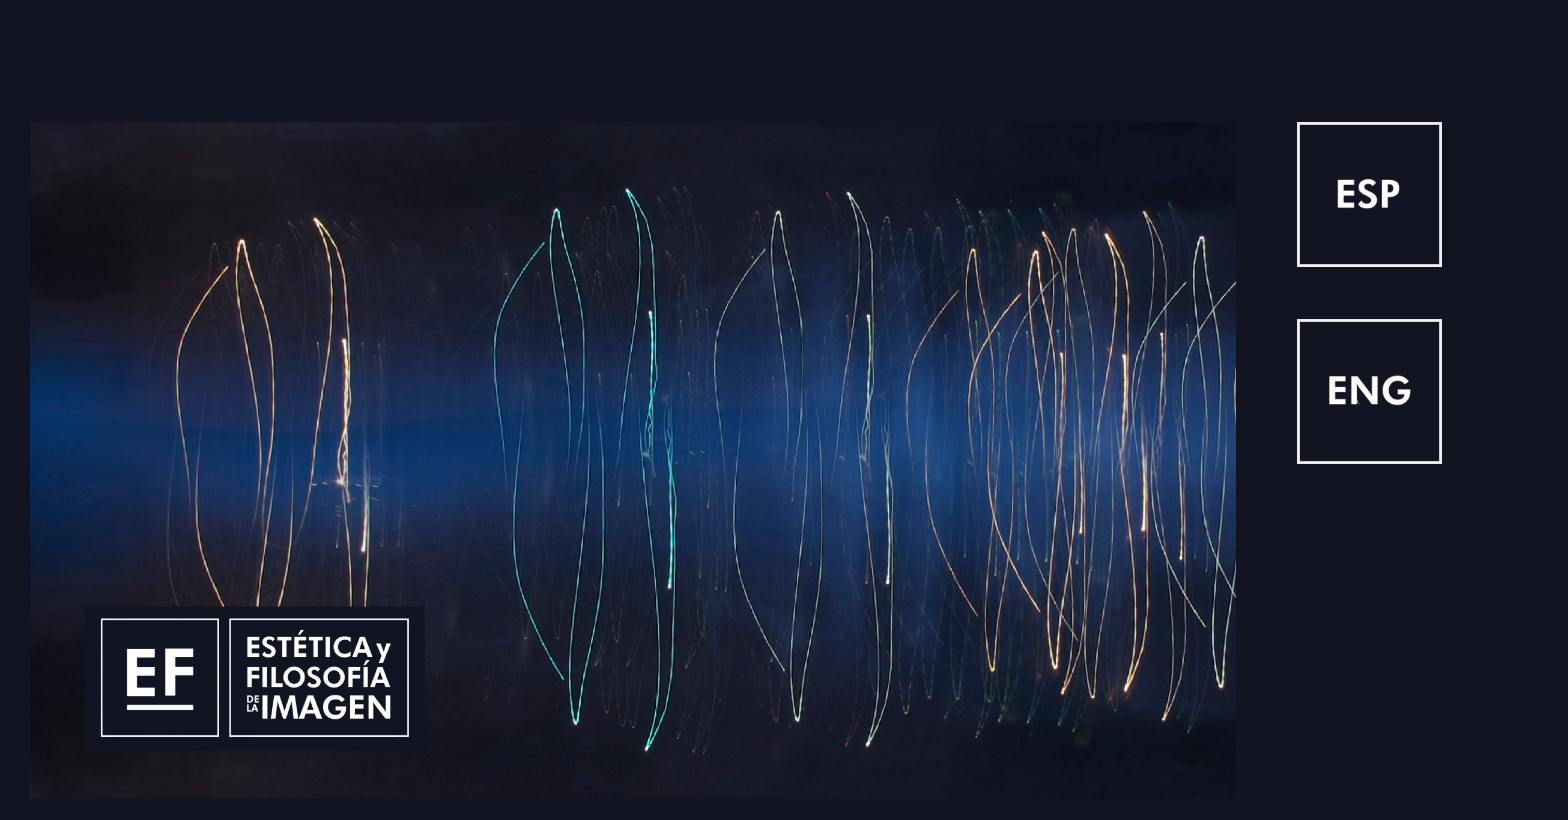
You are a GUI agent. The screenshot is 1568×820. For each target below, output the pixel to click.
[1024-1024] (1369, 137)
